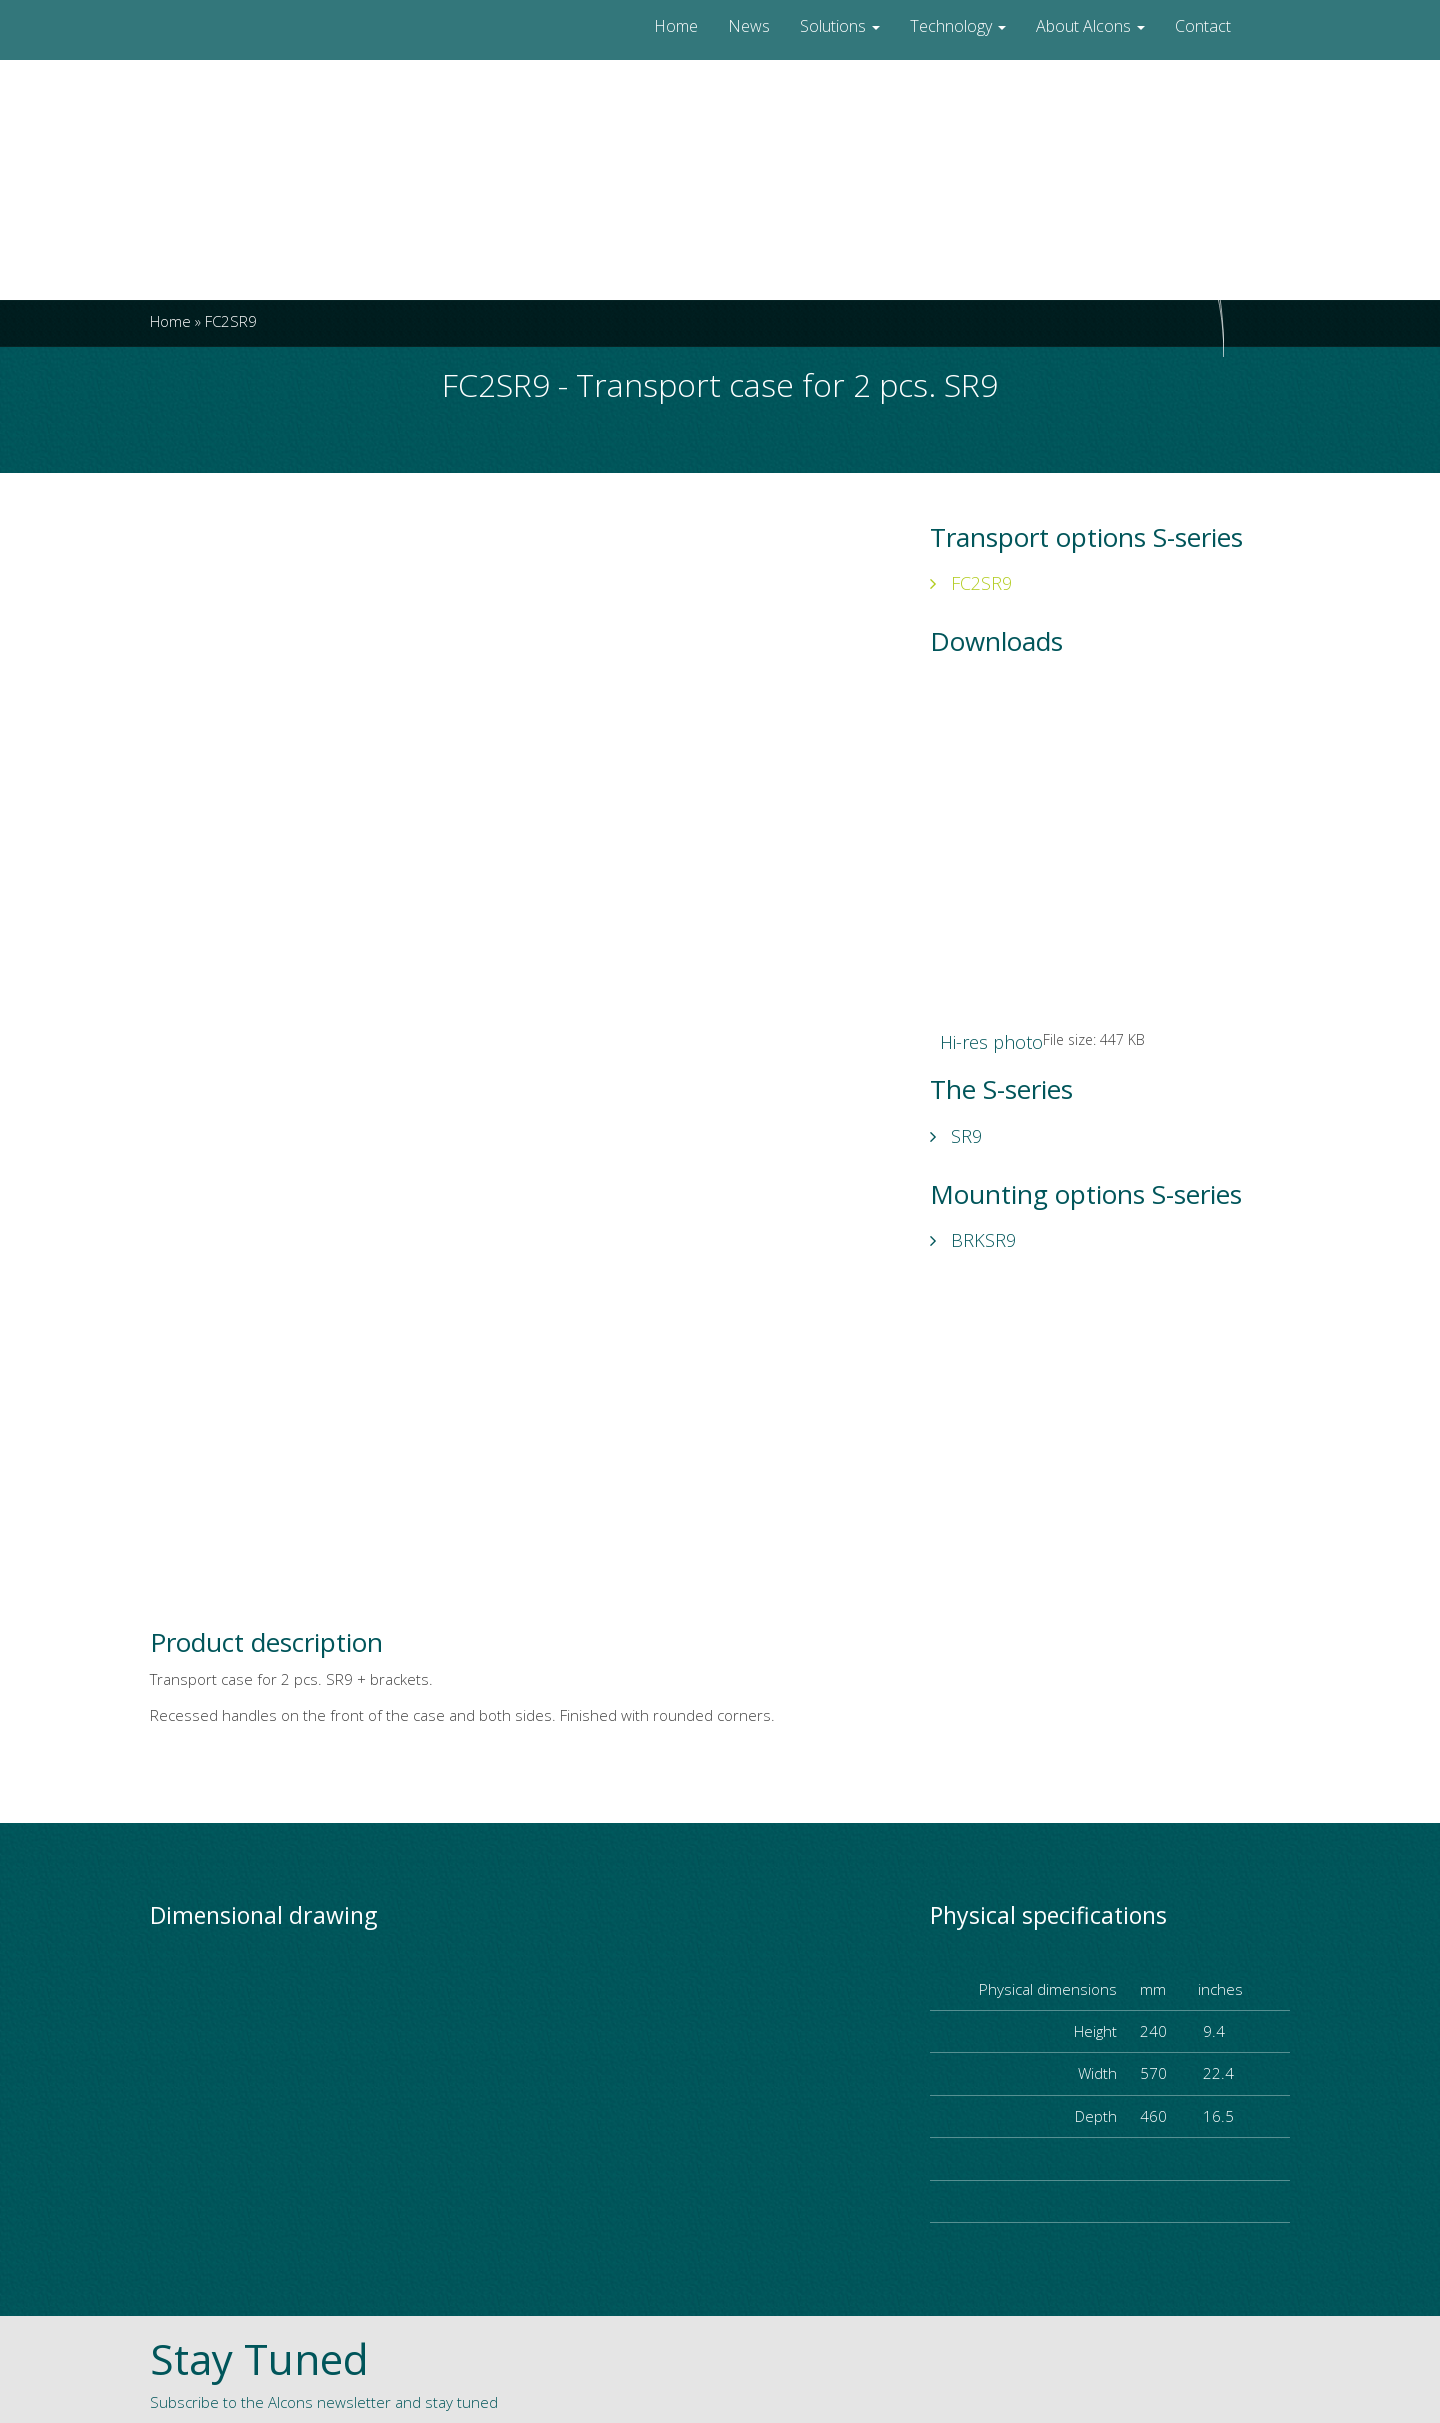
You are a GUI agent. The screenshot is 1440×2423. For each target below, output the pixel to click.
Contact (1203, 26)
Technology (958, 26)
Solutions (840, 26)
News (749, 26)
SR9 (956, 1136)
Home (676, 26)
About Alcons (1090, 26)
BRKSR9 (973, 1240)
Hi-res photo (991, 1042)
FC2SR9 (971, 583)
